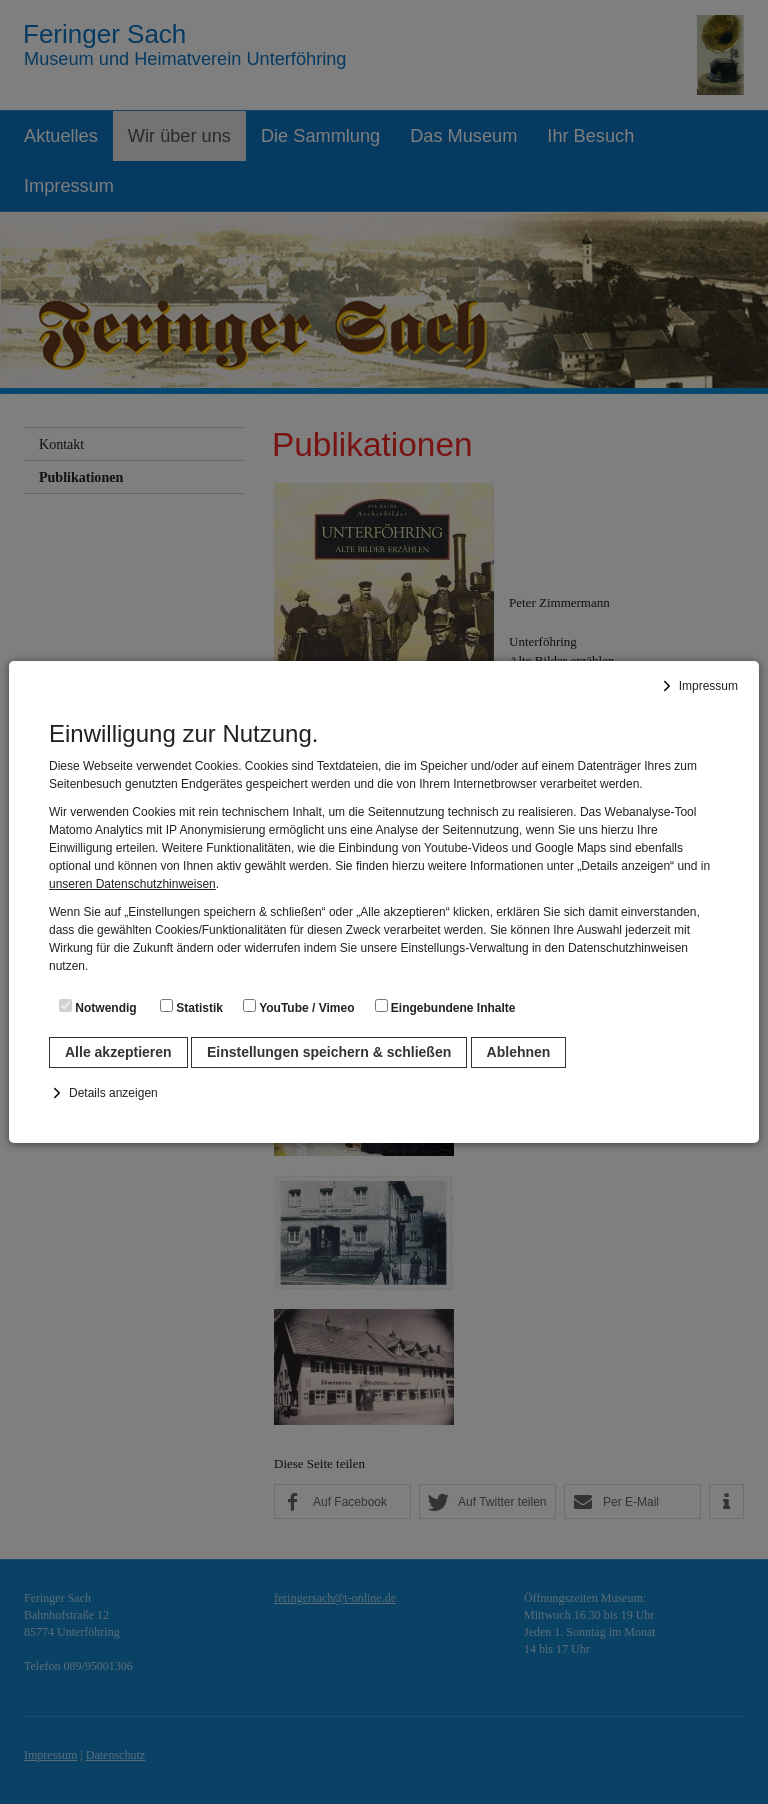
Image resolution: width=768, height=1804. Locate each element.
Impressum (708, 686)
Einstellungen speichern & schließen (329, 1052)
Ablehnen (519, 1052)
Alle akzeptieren (118, 1052)
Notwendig (98, 1007)
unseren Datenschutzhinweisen (132, 884)
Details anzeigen (113, 1093)
